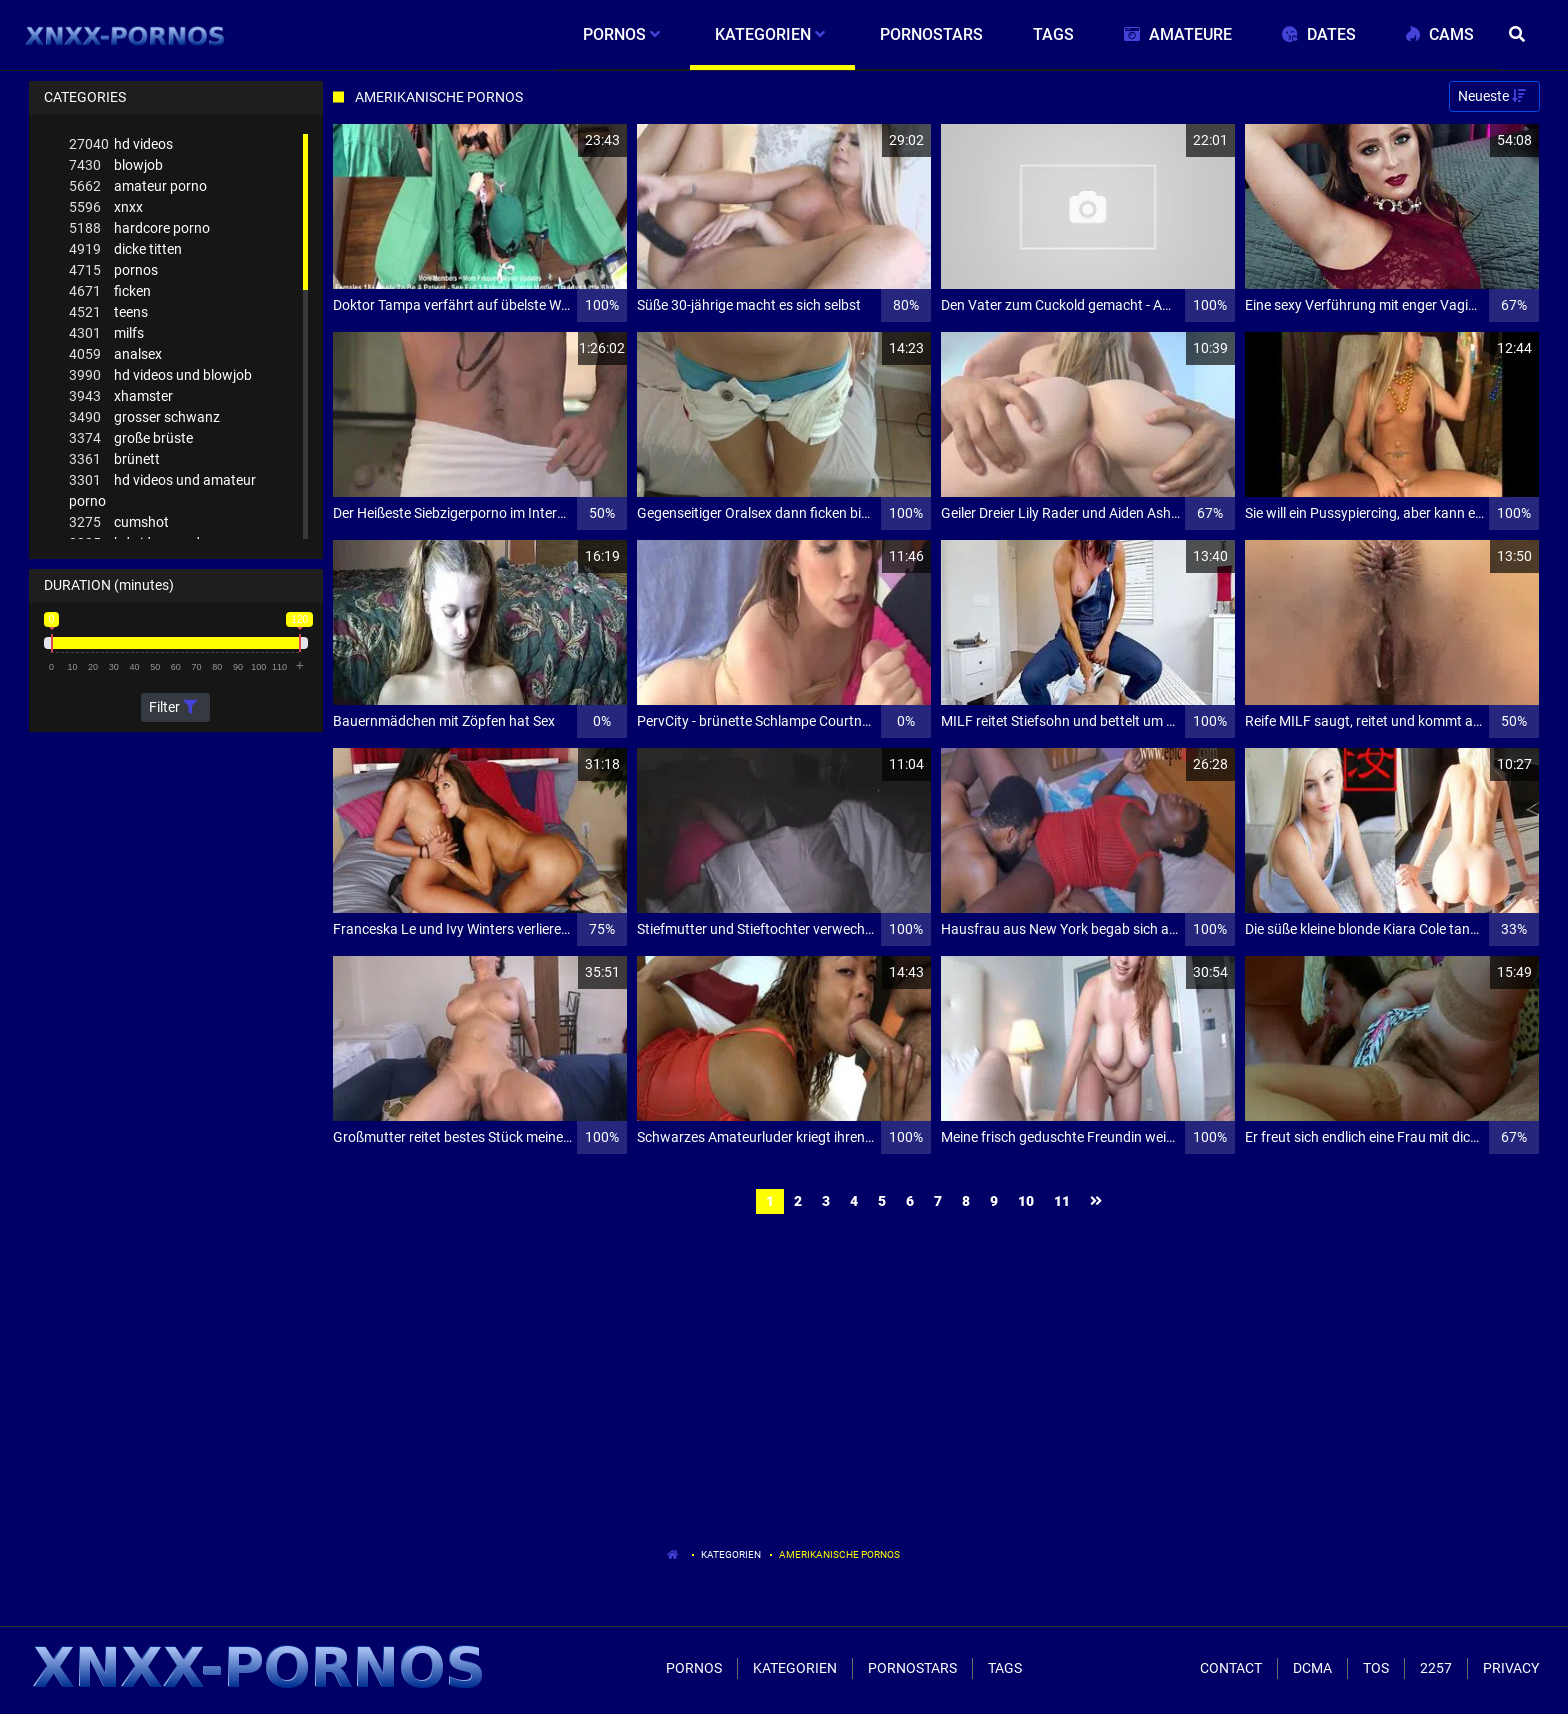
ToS (1376, 1668)
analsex (115, 354)
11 (1062, 1201)
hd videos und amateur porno (162, 489)
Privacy (1511, 1668)
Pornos (694, 1668)
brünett (114, 459)
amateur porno (138, 186)
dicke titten (125, 249)
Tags (1005, 1668)
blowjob (116, 165)
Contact (1231, 1668)
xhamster (121, 396)
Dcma (1312, 1668)
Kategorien (731, 1554)
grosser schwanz (144, 417)
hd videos (121, 144)
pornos (113, 270)
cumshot (119, 522)
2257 (1436, 1668)
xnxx (106, 207)
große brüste (131, 438)
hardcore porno (139, 228)
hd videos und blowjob (160, 375)
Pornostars (912, 1668)
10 (1026, 1201)
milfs (106, 333)
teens (108, 312)
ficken (110, 291)
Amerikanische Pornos (839, 1554)
